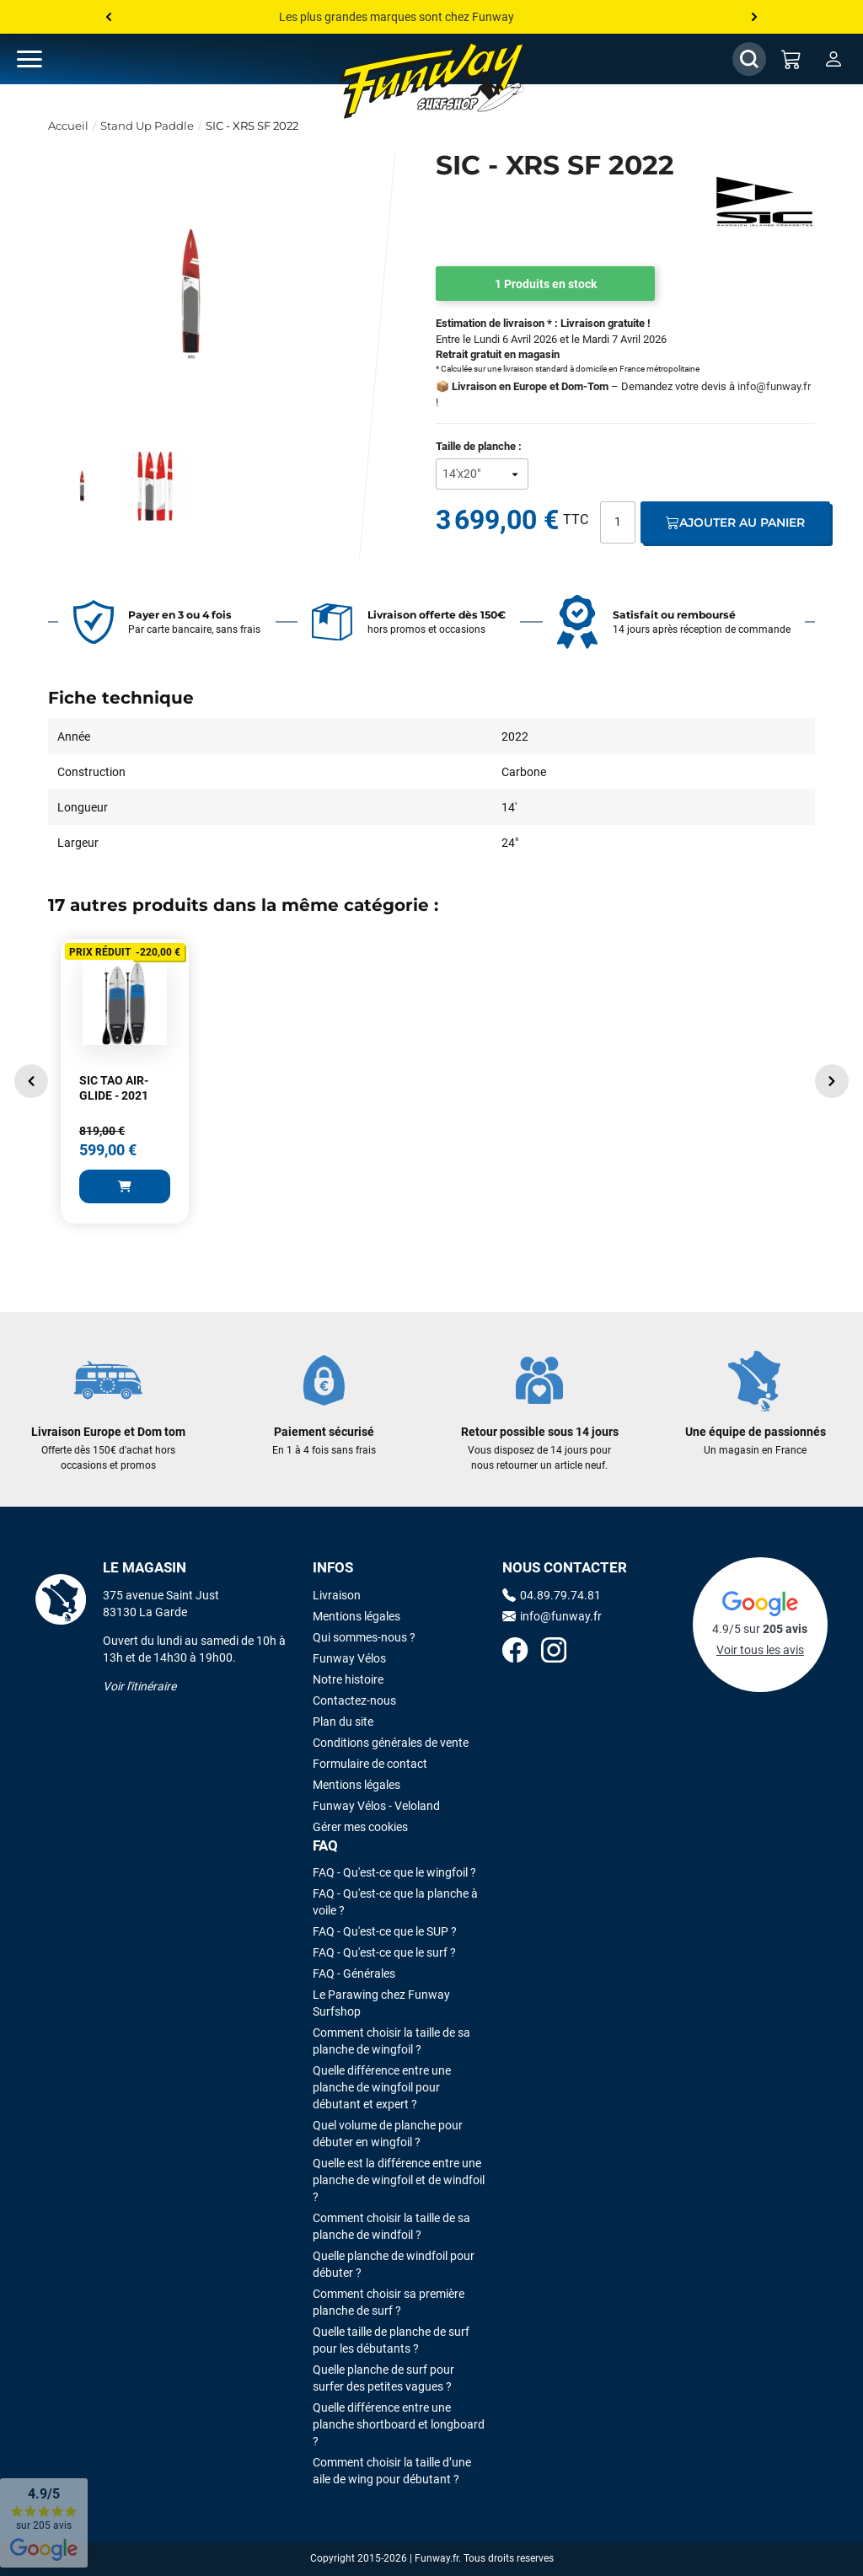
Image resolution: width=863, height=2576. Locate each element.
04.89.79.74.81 (551, 1595)
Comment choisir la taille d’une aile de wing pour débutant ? (392, 2471)
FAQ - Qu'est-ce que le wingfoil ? (394, 1872)
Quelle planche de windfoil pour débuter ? (393, 2264)
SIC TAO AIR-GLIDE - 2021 (113, 1088)
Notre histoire (348, 1679)
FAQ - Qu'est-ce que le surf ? (384, 1952)
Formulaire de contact (370, 1763)
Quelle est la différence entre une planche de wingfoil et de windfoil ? (399, 2180)
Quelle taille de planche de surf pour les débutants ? (391, 2340)
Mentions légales (356, 1616)
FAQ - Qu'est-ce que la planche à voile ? (395, 1902)
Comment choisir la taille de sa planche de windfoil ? (391, 2226)
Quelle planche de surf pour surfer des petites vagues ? (383, 2378)
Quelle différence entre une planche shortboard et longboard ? (399, 2424)
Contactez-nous (354, 1700)
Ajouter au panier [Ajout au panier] (735, 522)
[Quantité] (617, 522)
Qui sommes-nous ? (364, 1637)
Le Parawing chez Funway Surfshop (381, 2003)
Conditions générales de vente (391, 1742)
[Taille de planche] (482, 474)
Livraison (337, 1595)
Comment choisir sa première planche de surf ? (388, 2302)
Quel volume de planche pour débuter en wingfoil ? (388, 2133)
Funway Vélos (349, 1658)
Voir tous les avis (760, 1650)
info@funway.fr (774, 386)
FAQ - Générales (354, 1973)
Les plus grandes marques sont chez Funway (396, 17)
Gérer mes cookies (360, 1827)
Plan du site (343, 1721)
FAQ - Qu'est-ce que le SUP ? (385, 1931)
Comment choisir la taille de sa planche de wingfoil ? (391, 2041)
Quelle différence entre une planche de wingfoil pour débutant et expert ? (382, 2087)
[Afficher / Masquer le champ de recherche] (749, 59)
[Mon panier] (791, 59)
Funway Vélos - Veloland (376, 1806)
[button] (31, 1081)
